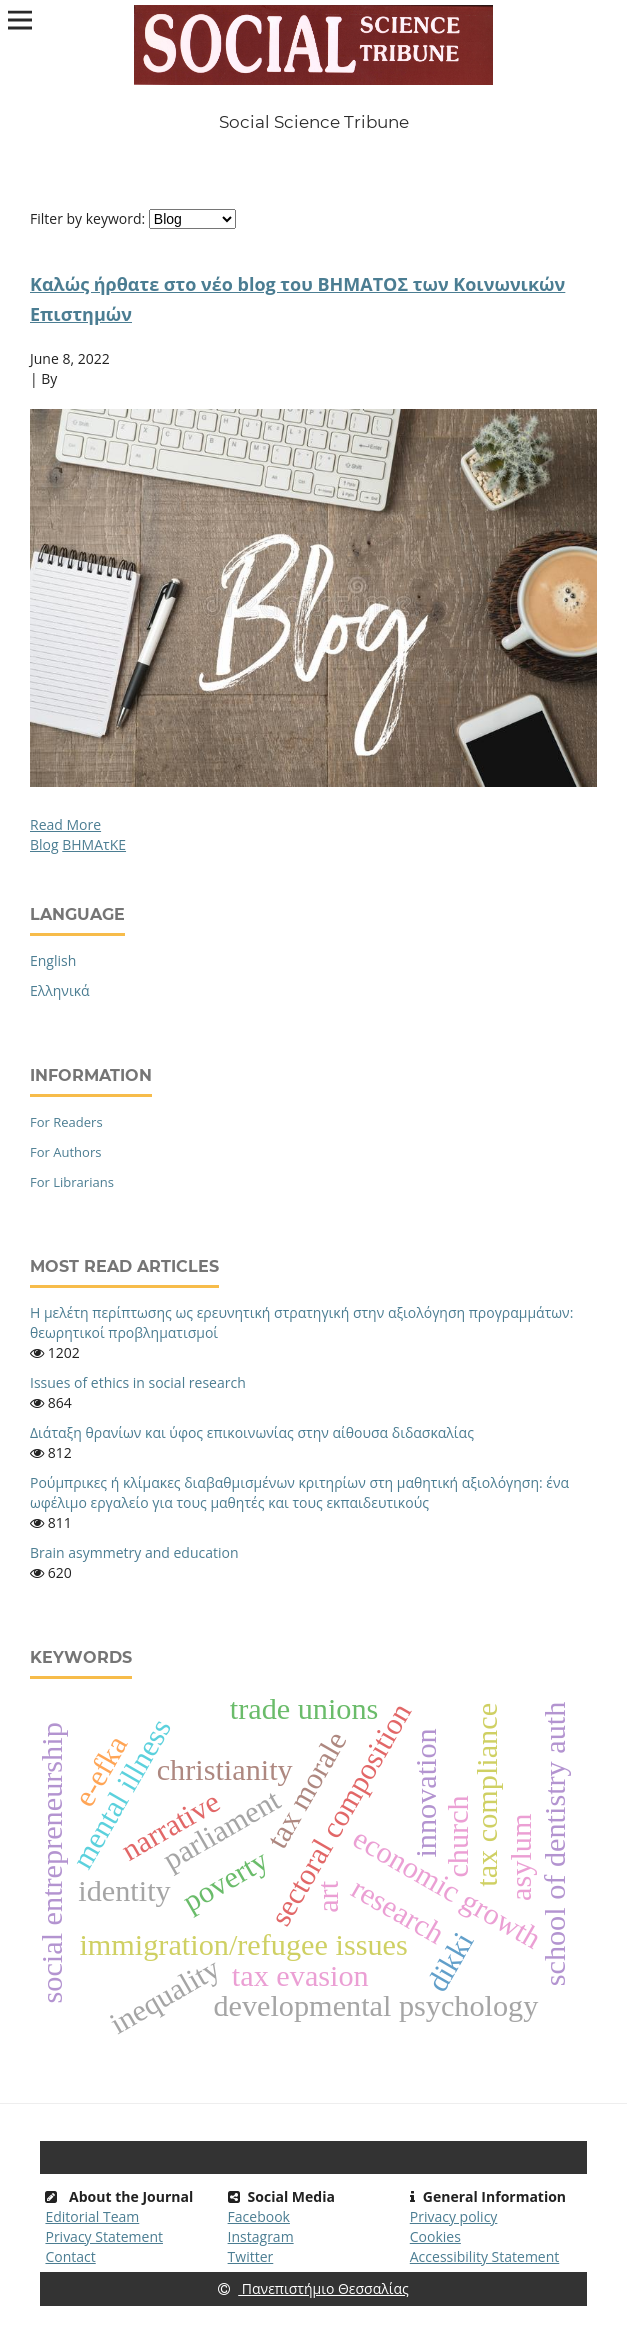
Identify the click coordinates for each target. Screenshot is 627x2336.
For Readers (66, 1122)
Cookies (435, 2236)
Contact (70, 2256)
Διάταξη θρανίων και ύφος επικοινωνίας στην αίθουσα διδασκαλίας (252, 1432)
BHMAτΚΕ (94, 844)
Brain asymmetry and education (134, 1552)
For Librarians (72, 1182)
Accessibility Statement (485, 2256)
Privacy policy (454, 2216)
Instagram (261, 2236)
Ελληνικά (60, 990)
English (53, 960)
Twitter (251, 2256)
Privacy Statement (104, 2236)
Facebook (259, 2216)
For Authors (65, 1152)
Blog (44, 844)
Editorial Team (92, 2216)
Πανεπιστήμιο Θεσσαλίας (313, 2288)
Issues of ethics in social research (138, 1382)
